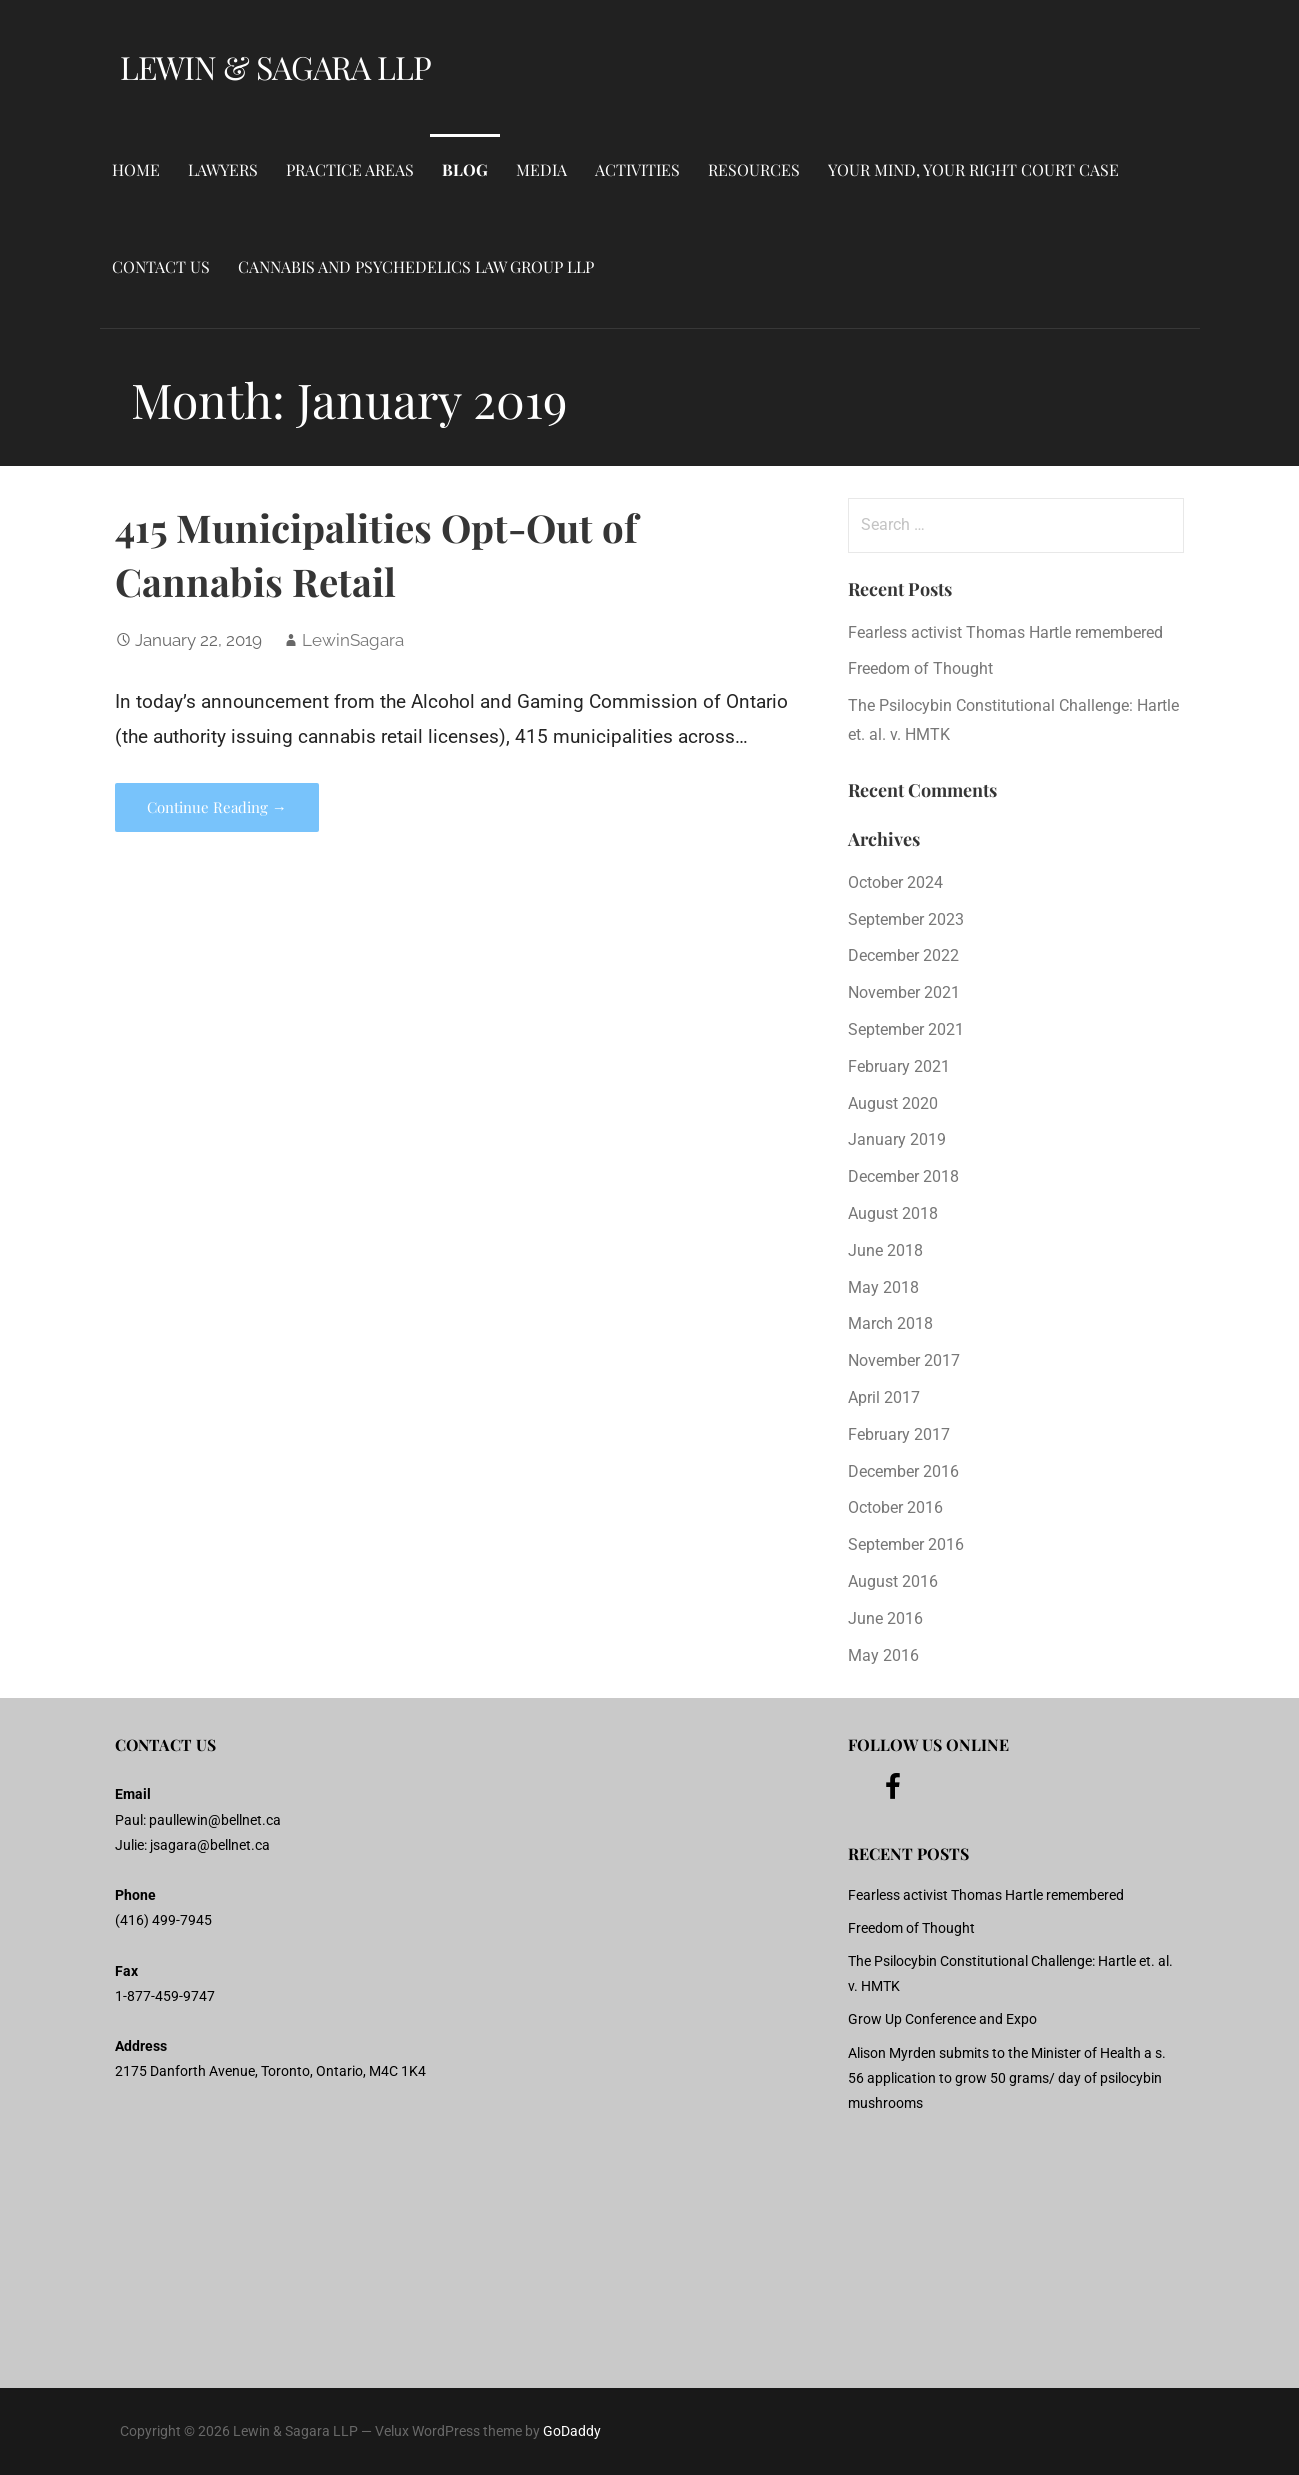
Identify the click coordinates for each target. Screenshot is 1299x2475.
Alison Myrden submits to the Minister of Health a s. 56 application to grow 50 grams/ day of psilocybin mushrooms (1007, 2078)
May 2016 (883, 1655)
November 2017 (904, 1360)
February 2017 (899, 1434)
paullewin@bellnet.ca (215, 1820)
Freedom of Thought (920, 668)
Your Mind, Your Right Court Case (973, 169)
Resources (754, 169)
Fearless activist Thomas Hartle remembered (1005, 632)
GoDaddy (572, 2431)
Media (541, 169)
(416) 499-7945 (163, 1920)
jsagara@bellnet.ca (210, 1845)
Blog (465, 169)
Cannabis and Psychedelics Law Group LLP (416, 266)
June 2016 (885, 1618)
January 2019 (897, 1139)
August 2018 (893, 1213)
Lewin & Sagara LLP (276, 66)
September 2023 (906, 919)
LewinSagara (353, 640)
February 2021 (899, 1066)
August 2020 (893, 1103)
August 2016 (893, 1581)
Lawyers (223, 169)
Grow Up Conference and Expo (942, 2019)
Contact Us (161, 266)
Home (136, 169)
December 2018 (903, 1176)
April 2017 (884, 1397)
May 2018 (883, 1287)
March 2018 (890, 1323)
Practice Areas (350, 169)
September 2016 (906, 1544)
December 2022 (903, 955)
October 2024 (895, 882)
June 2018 (885, 1250)
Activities (637, 169)
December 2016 (903, 1471)
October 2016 (895, 1507)
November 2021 (904, 992)
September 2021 (906, 1029)
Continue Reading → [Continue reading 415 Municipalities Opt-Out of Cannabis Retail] (217, 807)
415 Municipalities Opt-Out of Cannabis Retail (376, 554)
